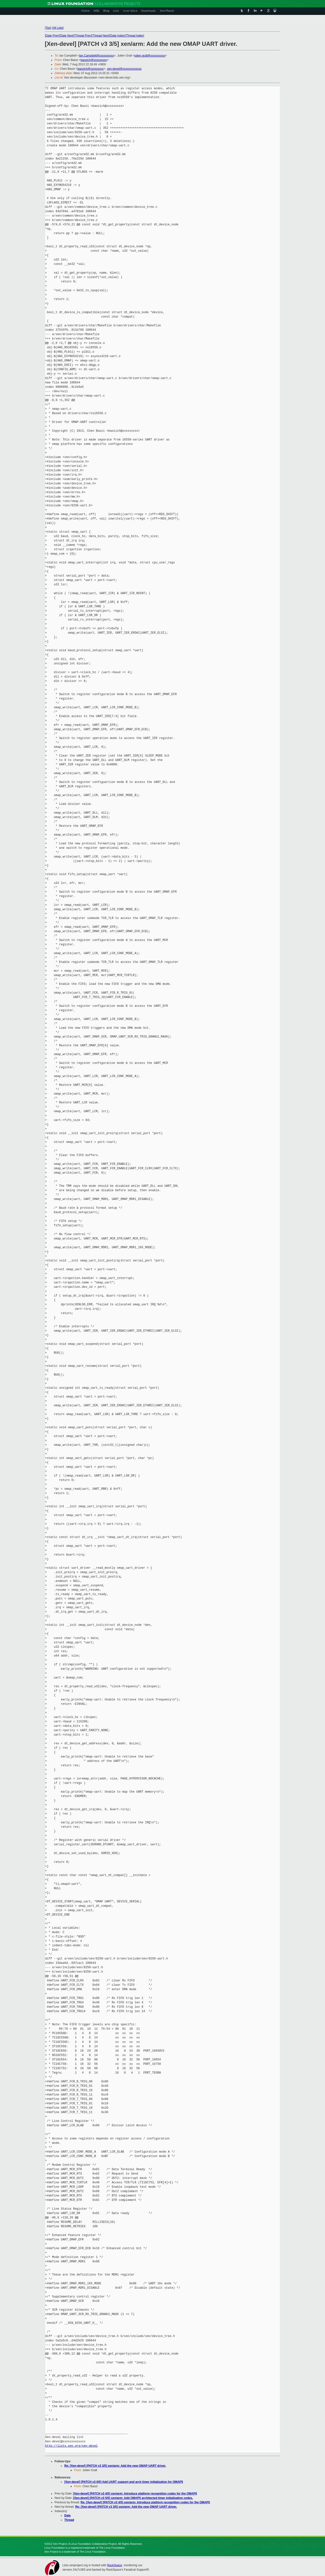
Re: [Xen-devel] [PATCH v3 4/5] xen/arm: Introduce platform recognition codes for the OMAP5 (145, 2502)
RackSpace (114, 2565)
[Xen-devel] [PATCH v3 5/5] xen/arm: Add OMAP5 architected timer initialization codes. (133, 2498)
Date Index (117, 35)
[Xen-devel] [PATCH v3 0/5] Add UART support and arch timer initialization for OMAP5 (123, 2482)
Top (48, 28)
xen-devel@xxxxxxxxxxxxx (124, 68)
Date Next (66, 35)
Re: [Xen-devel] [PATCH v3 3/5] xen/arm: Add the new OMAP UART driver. (115, 2465)
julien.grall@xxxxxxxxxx (149, 55)
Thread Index (134, 35)
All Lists (58, 28)
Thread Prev (83, 35)
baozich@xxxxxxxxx (94, 60)
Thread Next (101, 35)
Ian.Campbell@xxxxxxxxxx (96, 55)
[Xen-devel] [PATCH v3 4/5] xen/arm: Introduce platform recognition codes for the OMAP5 (135, 2493)
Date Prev (52, 35)
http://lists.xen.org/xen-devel (71, 2446)
